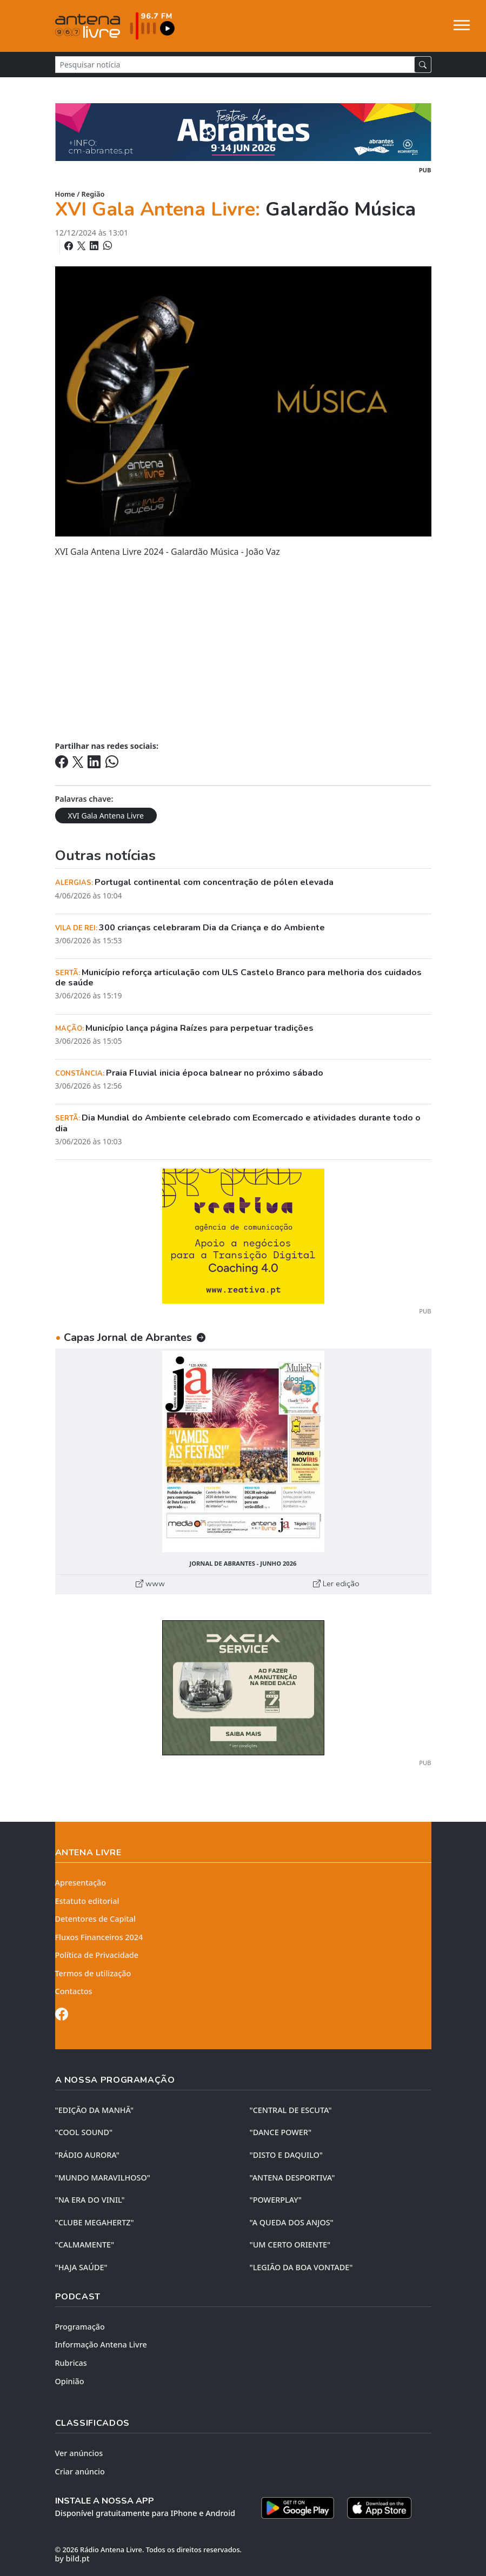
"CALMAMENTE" (85, 2244)
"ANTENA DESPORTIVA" (292, 2177)
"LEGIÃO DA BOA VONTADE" (301, 2267)
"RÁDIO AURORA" (87, 2155)
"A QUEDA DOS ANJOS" (292, 2222)
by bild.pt (72, 2558)
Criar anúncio (80, 2471)
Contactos (73, 1991)
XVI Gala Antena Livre (106, 815)
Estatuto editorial (87, 1901)
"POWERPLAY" (276, 2200)
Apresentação (80, 1882)
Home (65, 194)
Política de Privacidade (97, 1955)
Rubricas (71, 2363)
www (150, 1583)
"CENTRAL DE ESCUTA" (291, 2110)
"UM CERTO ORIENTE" (290, 2244)
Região (93, 194)
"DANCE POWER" (281, 2132)
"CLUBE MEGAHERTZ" (94, 2222)
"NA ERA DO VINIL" (90, 2200)
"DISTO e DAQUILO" (286, 2155)
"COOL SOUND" (84, 2132)
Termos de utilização (93, 1973)
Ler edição (336, 1583)
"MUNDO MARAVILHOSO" (102, 2177)
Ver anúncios (79, 2453)
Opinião (69, 2381)
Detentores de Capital (95, 1919)
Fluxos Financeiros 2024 (99, 1937)
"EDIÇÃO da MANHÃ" (94, 2110)
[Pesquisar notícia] (235, 64)
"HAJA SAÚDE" (81, 2267)
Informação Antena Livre (101, 2344)
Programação (80, 2327)
